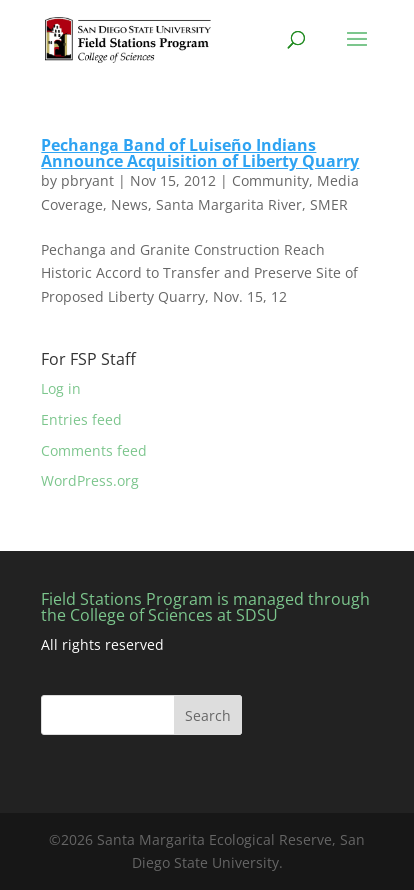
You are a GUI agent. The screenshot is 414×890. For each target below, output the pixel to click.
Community (270, 180)
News (129, 204)
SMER (329, 204)
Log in (61, 388)
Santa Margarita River (229, 204)
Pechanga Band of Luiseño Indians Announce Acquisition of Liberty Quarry (200, 153)
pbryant (87, 180)
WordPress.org (90, 480)
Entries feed (81, 419)
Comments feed (94, 450)
